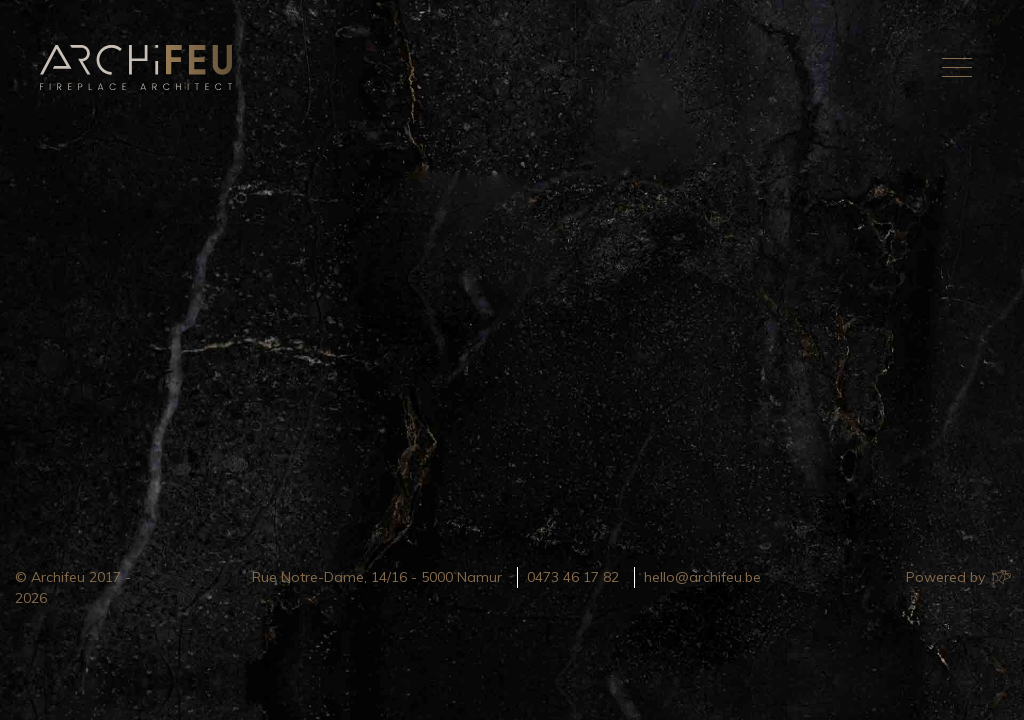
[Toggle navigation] (957, 67)
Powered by (957, 577)
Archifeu (140, 67)
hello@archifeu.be (702, 577)
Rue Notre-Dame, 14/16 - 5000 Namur (377, 577)
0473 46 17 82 (573, 577)
